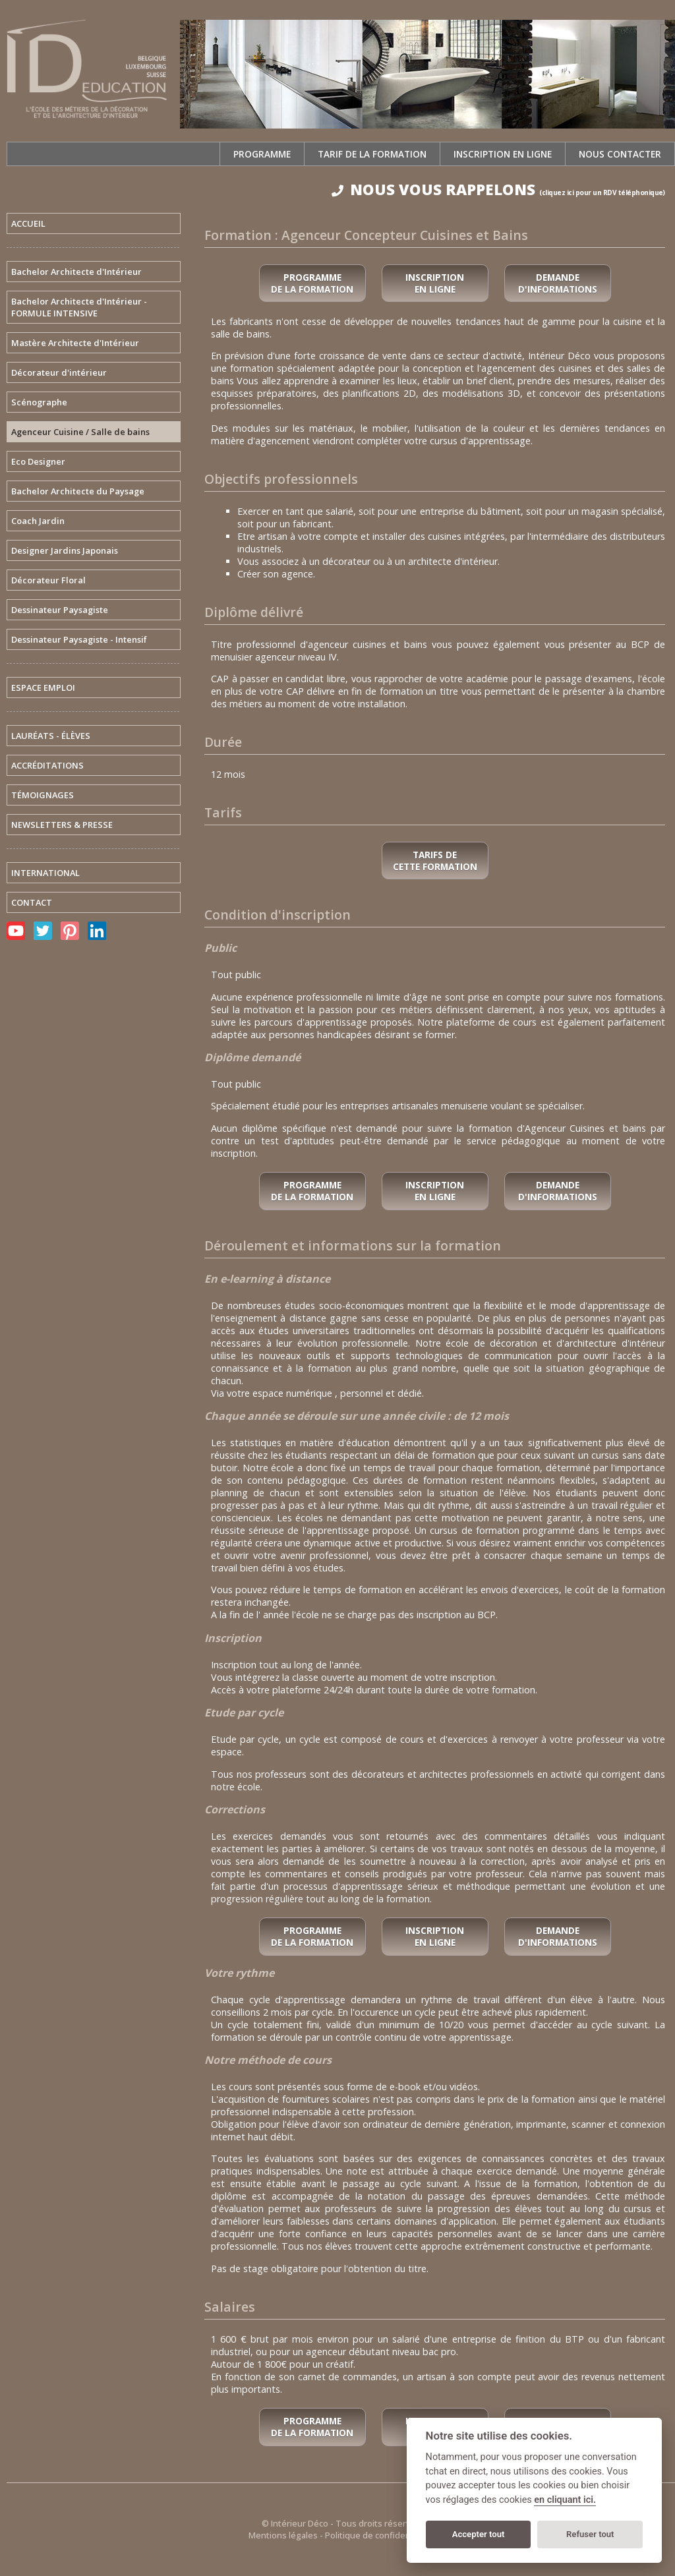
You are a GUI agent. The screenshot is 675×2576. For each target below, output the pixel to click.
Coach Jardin (38, 521)
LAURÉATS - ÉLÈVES (50, 736)
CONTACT (31, 902)
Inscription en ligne (503, 154)
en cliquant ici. (565, 2499)
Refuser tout (590, 2534)
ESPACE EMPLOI (43, 687)
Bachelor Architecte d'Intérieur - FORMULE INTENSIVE (79, 307)
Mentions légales (283, 2535)
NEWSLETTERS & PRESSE (62, 825)
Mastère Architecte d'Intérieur (75, 343)
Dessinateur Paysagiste (59, 610)
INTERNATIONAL (45, 873)
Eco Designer (38, 461)
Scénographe (39, 402)
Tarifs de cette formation (435, 860)
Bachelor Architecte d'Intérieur (76, 272)
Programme (262, 154)
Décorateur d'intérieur (59, 372)
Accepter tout (478, 2534)
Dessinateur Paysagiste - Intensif (79, 639)
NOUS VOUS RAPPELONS (498, 189)
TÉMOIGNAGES (42, 795)
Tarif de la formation (372, 154)
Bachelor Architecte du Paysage (77, 491)
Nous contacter (620, 154)
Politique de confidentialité (379, 2535)
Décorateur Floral (48, 580)
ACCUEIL (28, 223)
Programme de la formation (312, 283)
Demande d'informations (557, 283)
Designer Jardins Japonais (64, 550)
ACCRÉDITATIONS (47, 765)
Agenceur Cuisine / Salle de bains (80, 432)
